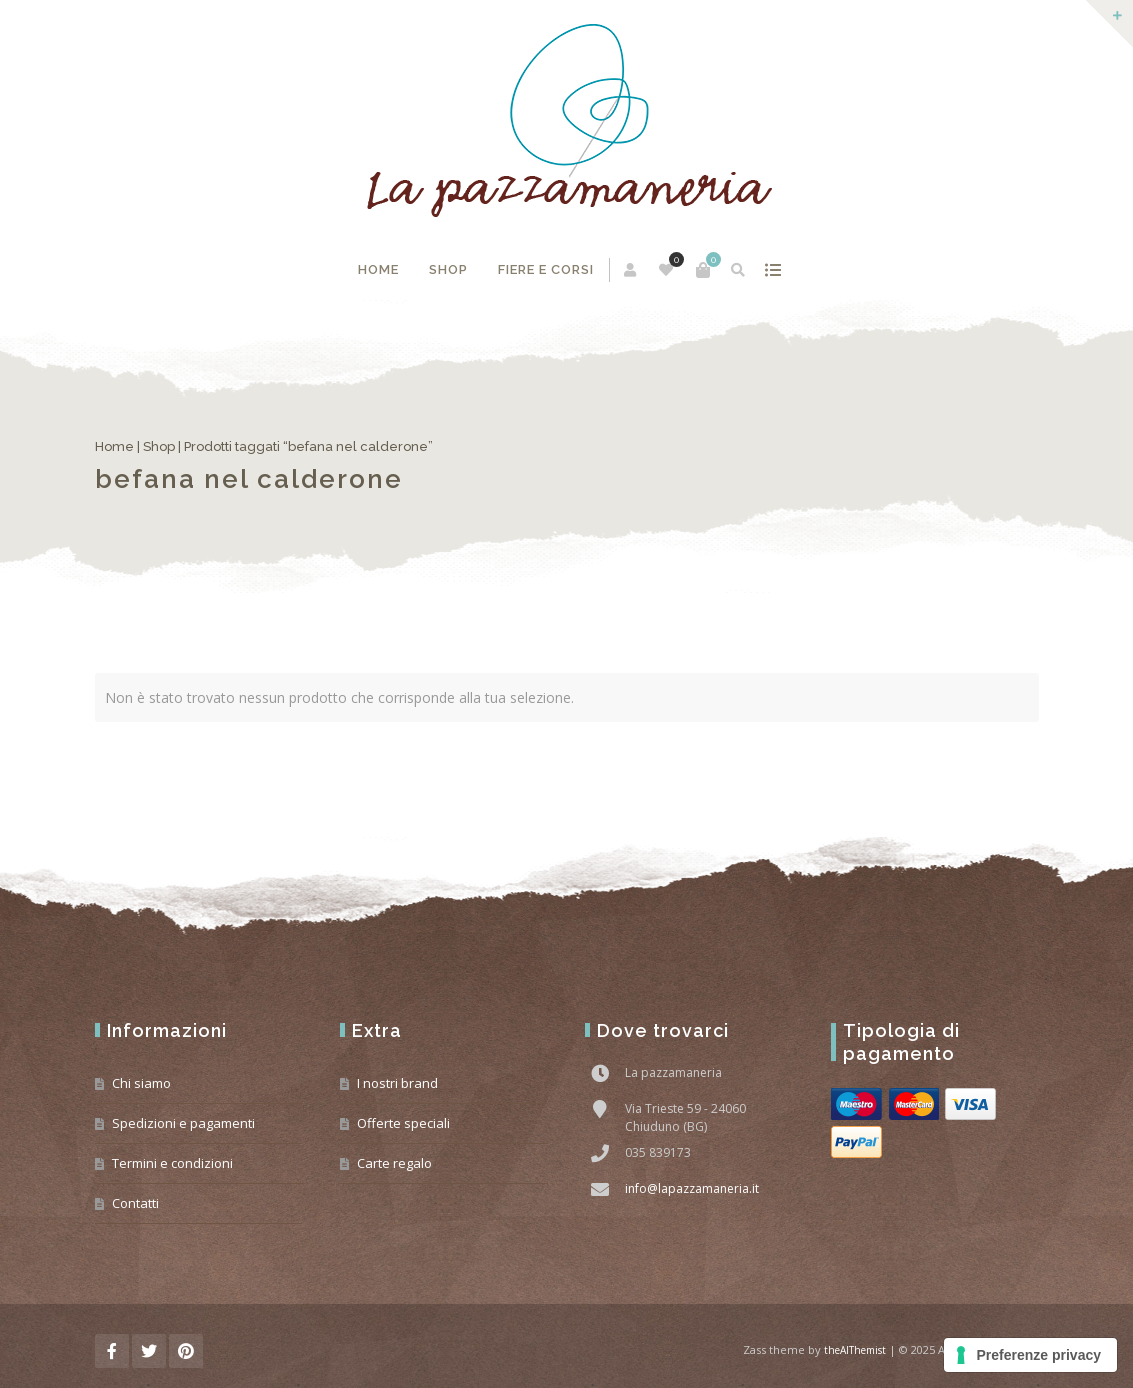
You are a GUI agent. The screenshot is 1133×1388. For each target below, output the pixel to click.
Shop (448, 269)
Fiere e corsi (546, 269)
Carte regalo (394, 1163)
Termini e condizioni (172, 1163)
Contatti (135, 1203)
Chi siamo (141, 1083)
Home (378, 269)
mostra (772, 270)
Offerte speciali (403, 1123)
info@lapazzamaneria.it (692, 1188)
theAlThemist (855, 1350)
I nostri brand (397, 1083)
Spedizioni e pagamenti (183, 1123)
